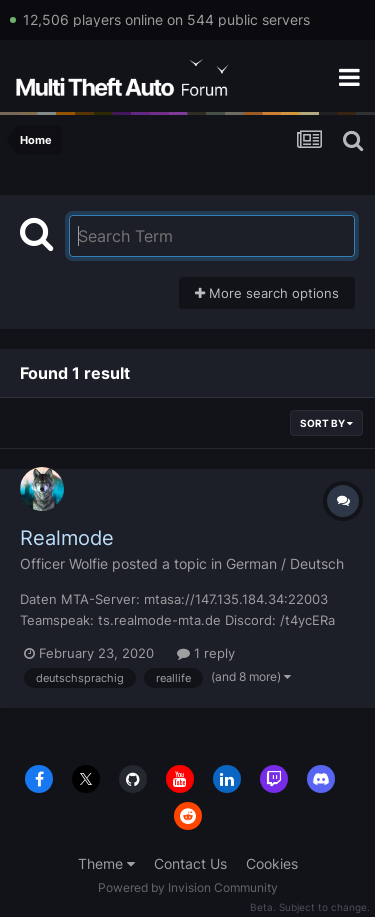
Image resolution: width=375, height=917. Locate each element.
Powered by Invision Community (188, 887)
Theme (106, 863)
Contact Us (190, 863)
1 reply (206, 653)
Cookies (272, 863)
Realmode (67, 538)
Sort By (326, 423)
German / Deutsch (285, 563)
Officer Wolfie (64, 563)
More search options (267, 293)
